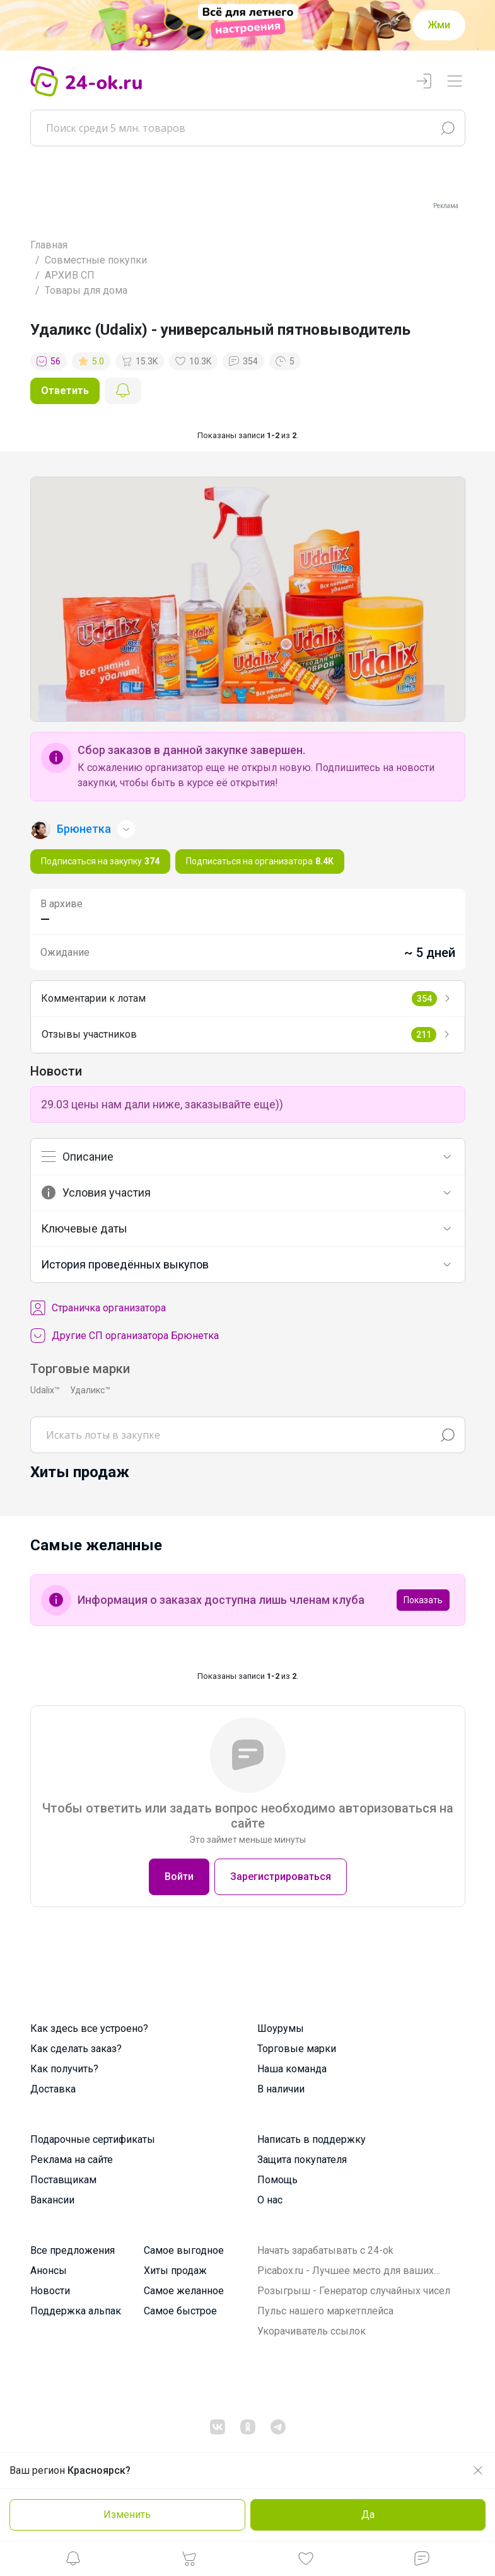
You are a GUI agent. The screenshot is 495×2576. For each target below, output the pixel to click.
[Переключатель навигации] (454, 82)
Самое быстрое (180, 2311)
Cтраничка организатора (98, 1308)
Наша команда (292, 2069)
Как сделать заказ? (76, 2049)
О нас (269, 2200)
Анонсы (48, 2271)
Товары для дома (86, 290)
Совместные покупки (96, 260)
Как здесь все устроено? (89, 2028)
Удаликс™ (90, 1390)
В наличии (281, 2089)
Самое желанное (184, 2291)
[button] (73, 2562)
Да (368, 2515)
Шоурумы (280, 2028)
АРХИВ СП (70, 275)
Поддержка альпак (75, 2311)
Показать (423, 1600)
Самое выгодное (184, 2250)
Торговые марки (296, 2049)
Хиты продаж (175, 2271)
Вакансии (52, 2200)
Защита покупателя (302, 2160)
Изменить (127, 2515)
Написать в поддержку (311, 2139)
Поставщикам (63, 2180)
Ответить (65, 391)
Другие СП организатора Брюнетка (124, 1335)
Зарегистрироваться (280, 1877)
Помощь (277, 2180)
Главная (48, 245)
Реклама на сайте (71, 2160)
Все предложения (72, 2250)
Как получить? (64, 2069)
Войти (179, 1877)
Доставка (53, 2089)
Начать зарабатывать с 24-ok (325, 2250)
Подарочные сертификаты (92, 2139)
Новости (50, 2291)
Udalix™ (45, 1390)
